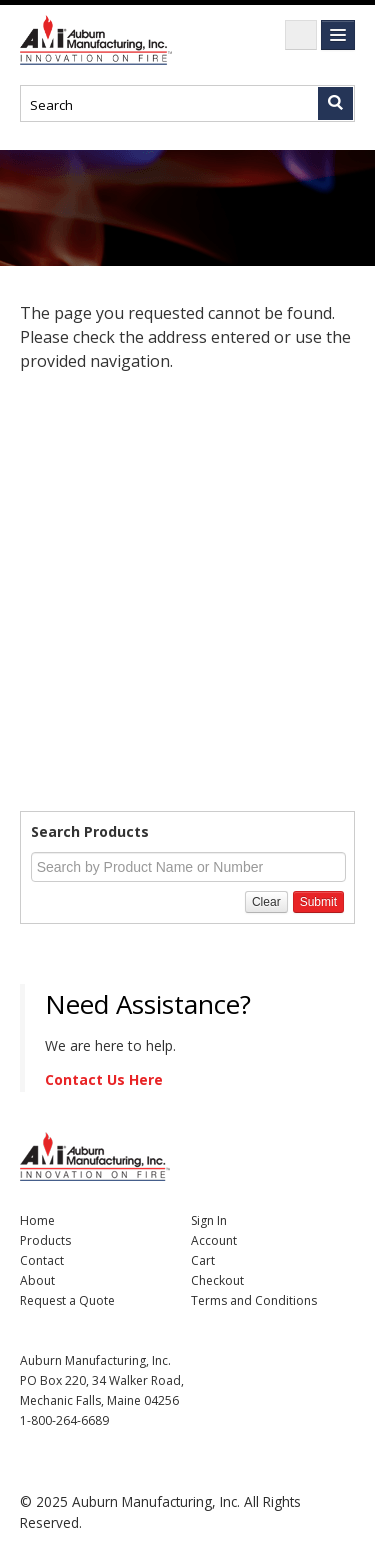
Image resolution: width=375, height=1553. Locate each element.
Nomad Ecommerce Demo (100, 40)
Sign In (209, 1220)
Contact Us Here (104, 1079)
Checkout (217, 1280)
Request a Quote (67, 1300)
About (37, 1280)
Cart (203, 1260)
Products (45, 1240)
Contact (42, 1260)
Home (37, 1220)
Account (214, 1240)
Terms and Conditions (254, 1300)
